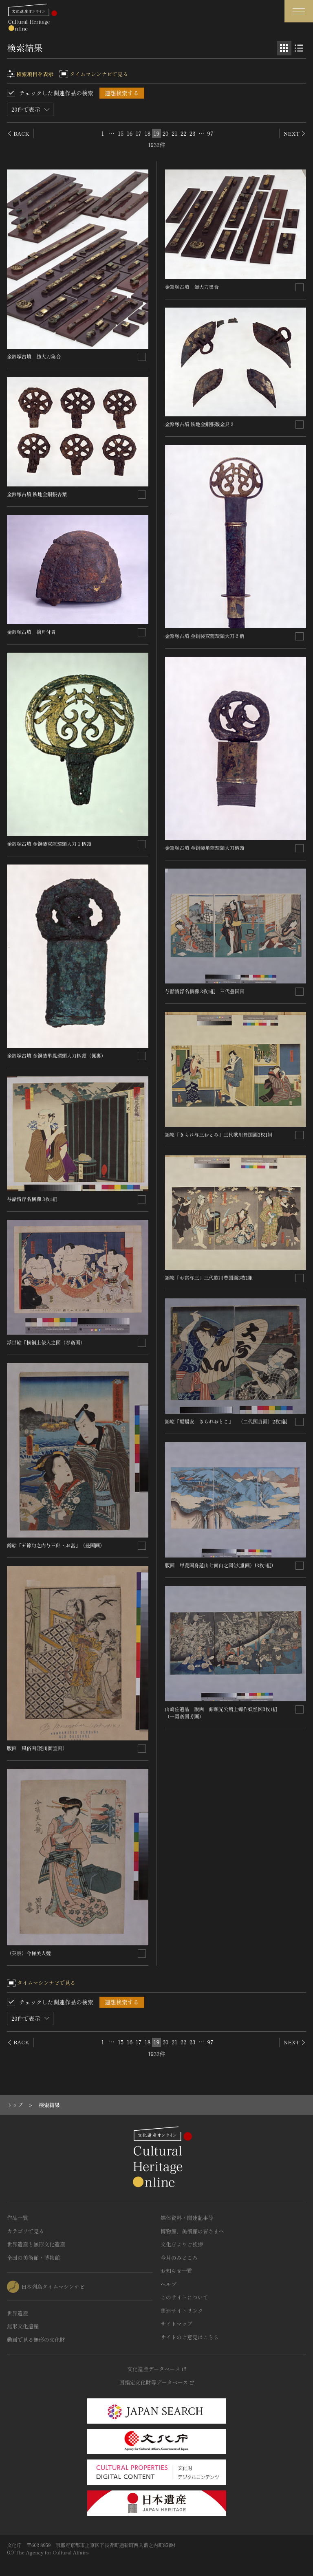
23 (192, 133)
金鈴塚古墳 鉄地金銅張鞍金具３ (200, 423)
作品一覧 (17, 2218)
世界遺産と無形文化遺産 (36, 2244)
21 (174, 133)
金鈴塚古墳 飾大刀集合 (34, 356)
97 (210, 133)
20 (165, 133)
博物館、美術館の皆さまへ (192, 2231)
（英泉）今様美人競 (29, 1952)
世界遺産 (17, 2313)
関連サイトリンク (182, 2310)
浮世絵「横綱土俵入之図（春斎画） (46, 1342)
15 (120, 133)
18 (147, 133)
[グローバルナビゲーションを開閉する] (298, 11)
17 (138, 133)
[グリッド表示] (284, 48)
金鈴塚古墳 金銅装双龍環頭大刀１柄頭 (49, 843)
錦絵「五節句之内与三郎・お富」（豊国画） (56, 1545)
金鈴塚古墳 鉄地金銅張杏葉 (37, 494)
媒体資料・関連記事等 (187, 2218)
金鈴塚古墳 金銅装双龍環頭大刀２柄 (205, 635)
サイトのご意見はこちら (190, 2337)
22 (183, 133)
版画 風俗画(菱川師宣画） (37, 1747)
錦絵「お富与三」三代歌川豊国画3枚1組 (209, 1277)
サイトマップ (176, 2323)
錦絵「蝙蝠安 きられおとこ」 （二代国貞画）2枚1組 (226, 1421)
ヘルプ (168, 2284)
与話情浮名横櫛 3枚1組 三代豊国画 (205, 991)
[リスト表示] (298, 48)
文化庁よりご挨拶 (182, 2244)
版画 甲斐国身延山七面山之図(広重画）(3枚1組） (220, 1565)
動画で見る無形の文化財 (36, 2339)
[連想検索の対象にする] (142, 357)
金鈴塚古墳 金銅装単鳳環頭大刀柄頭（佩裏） (56, 1055)
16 (129, 133)
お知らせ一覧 (176, 2271)
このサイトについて (184, 2297)
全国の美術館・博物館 (33, 2257)
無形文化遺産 (23, 2326)
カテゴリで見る (25, 2231)
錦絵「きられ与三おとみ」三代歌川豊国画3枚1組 (219, 1134)
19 (156, 133)
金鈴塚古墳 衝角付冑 (31, 631)
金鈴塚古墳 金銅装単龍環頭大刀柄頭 (205, 847)
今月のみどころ (179, 2257)
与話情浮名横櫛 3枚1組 (34, 1198)
